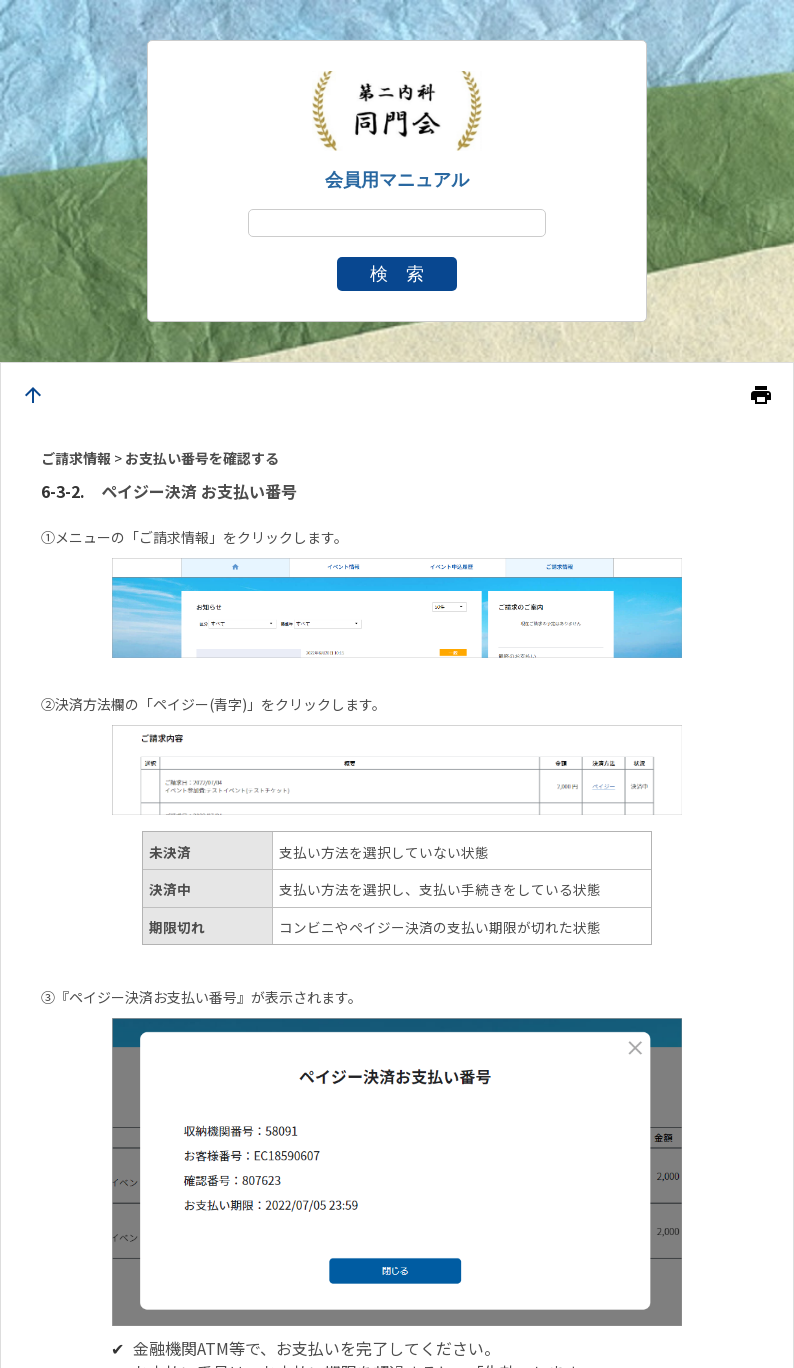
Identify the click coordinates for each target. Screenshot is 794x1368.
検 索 (397, 274)
